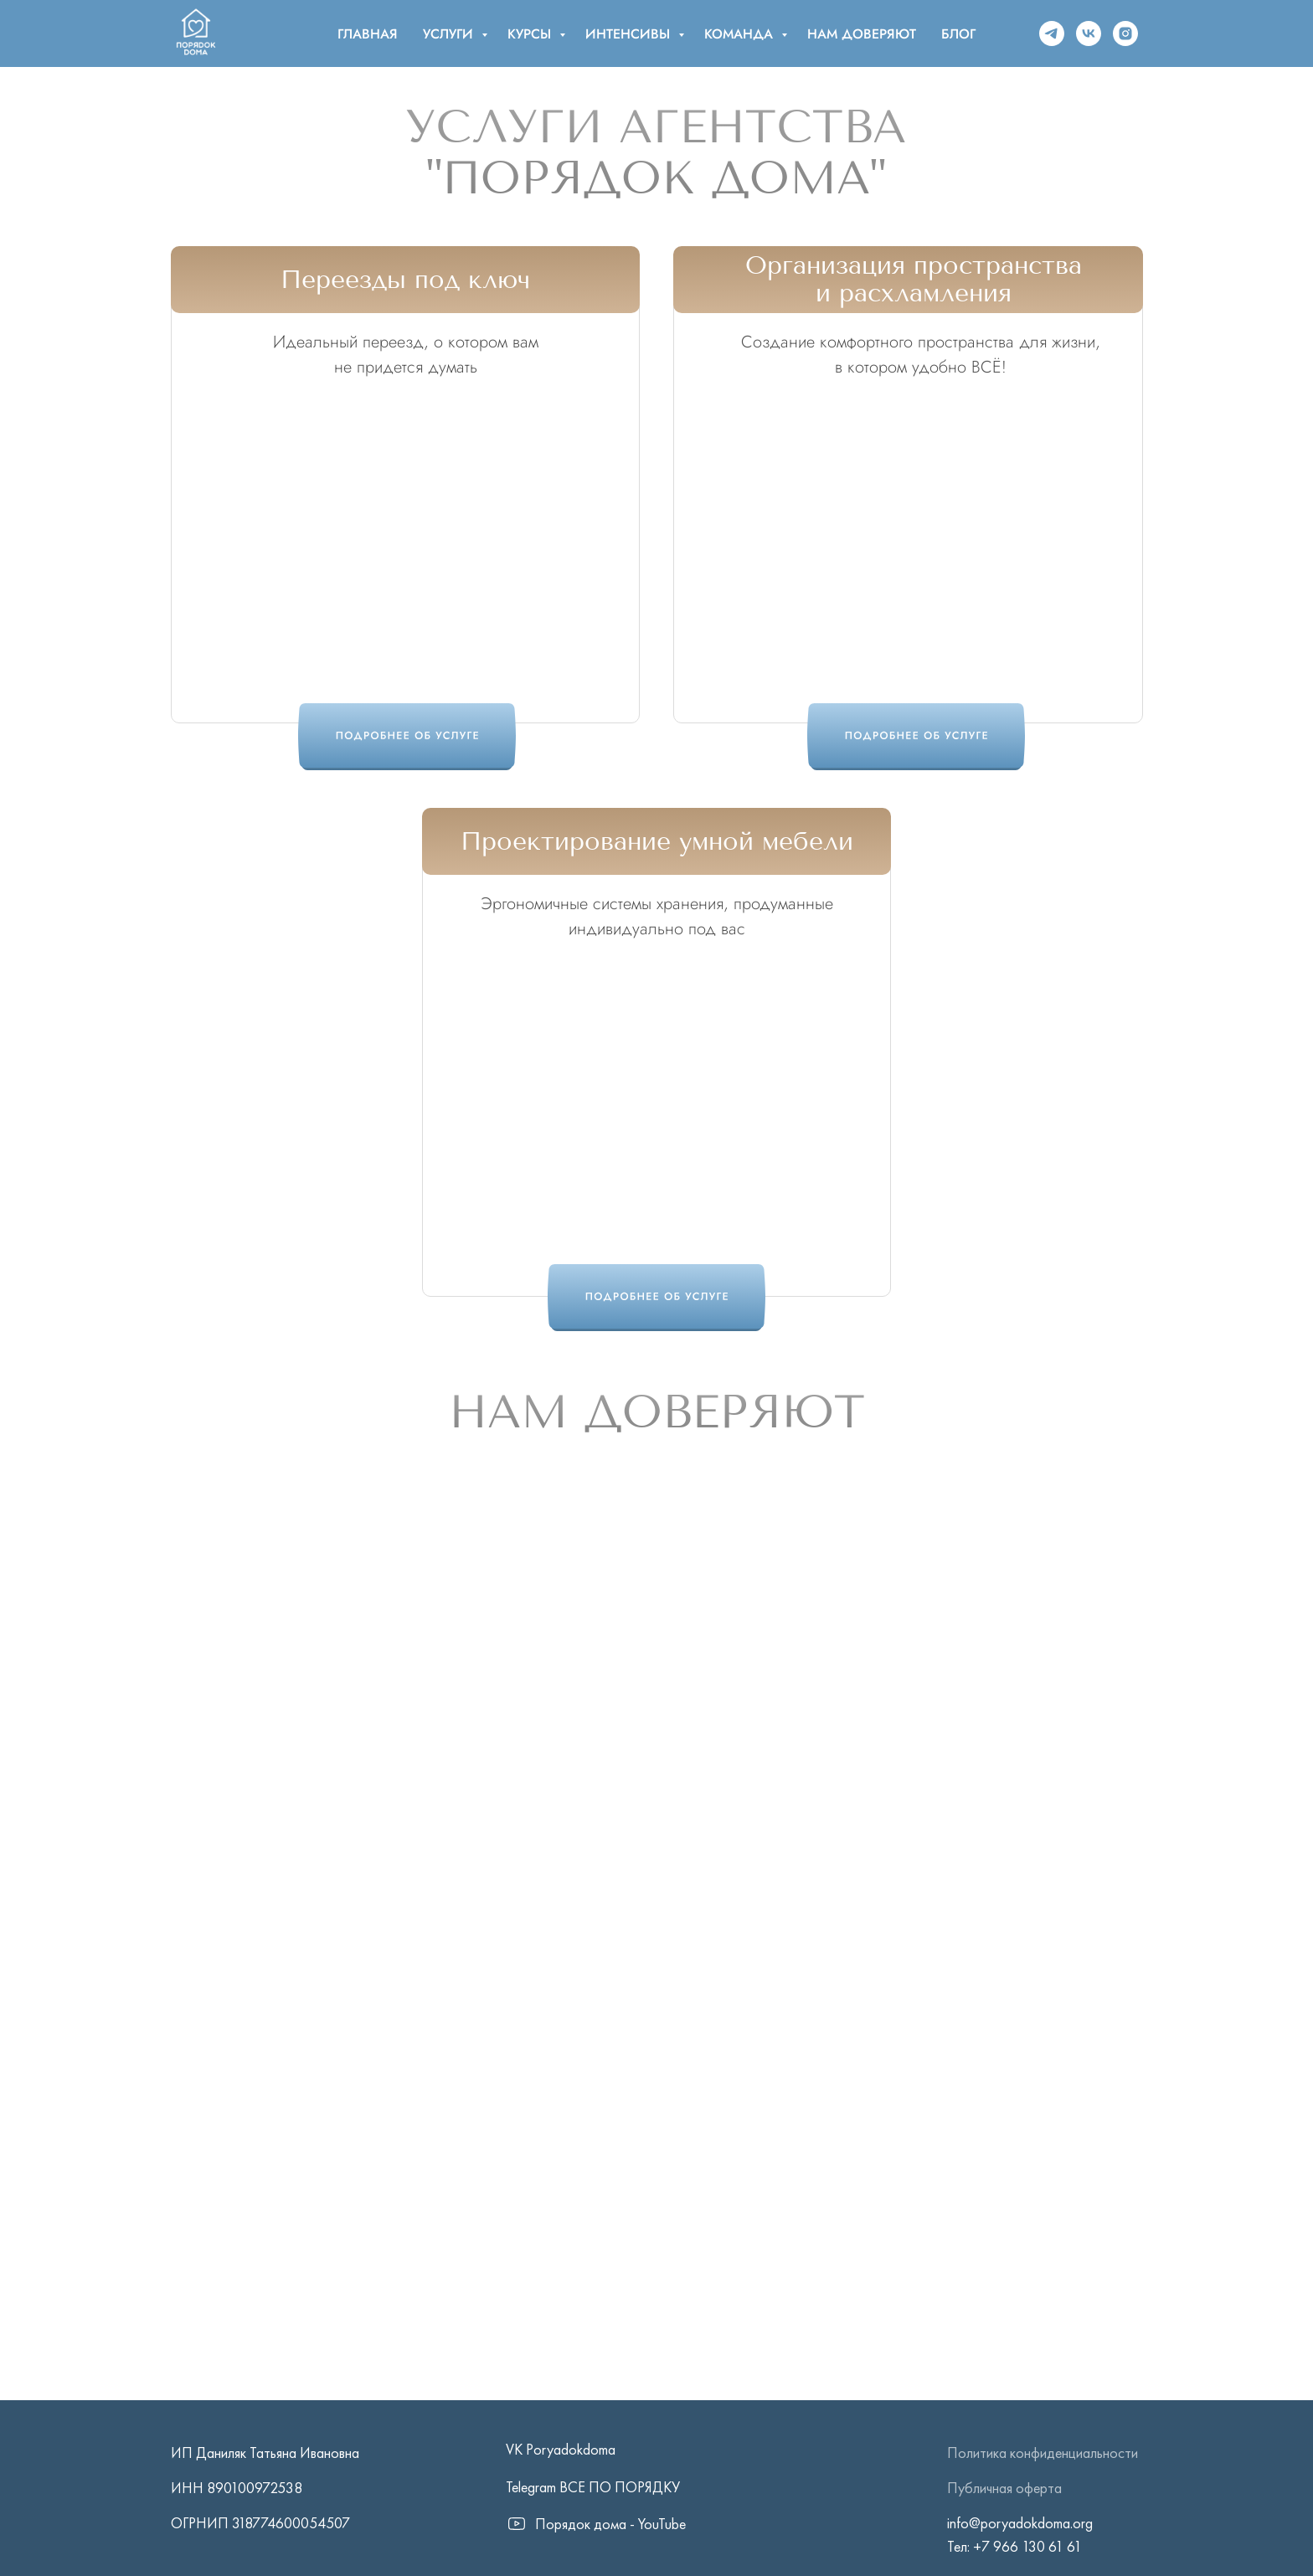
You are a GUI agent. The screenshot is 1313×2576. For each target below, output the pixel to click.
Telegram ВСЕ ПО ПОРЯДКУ (593, 2486)
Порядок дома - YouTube (610, 2523)
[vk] (1088, 33)
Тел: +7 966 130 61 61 (1014, 2546)
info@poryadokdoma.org (1020, 2522)
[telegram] (1051, 33)
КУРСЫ (531, 34)
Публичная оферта (1004, 2487)
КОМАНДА (740, 34)
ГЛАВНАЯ (367, 34)
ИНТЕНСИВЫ (629, 34)
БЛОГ (958, 34)
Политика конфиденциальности (1042, 2452)
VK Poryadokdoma (560, 2449)
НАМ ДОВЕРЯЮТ (861, 34)
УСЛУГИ (450, 34)
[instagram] (1125, 33)
